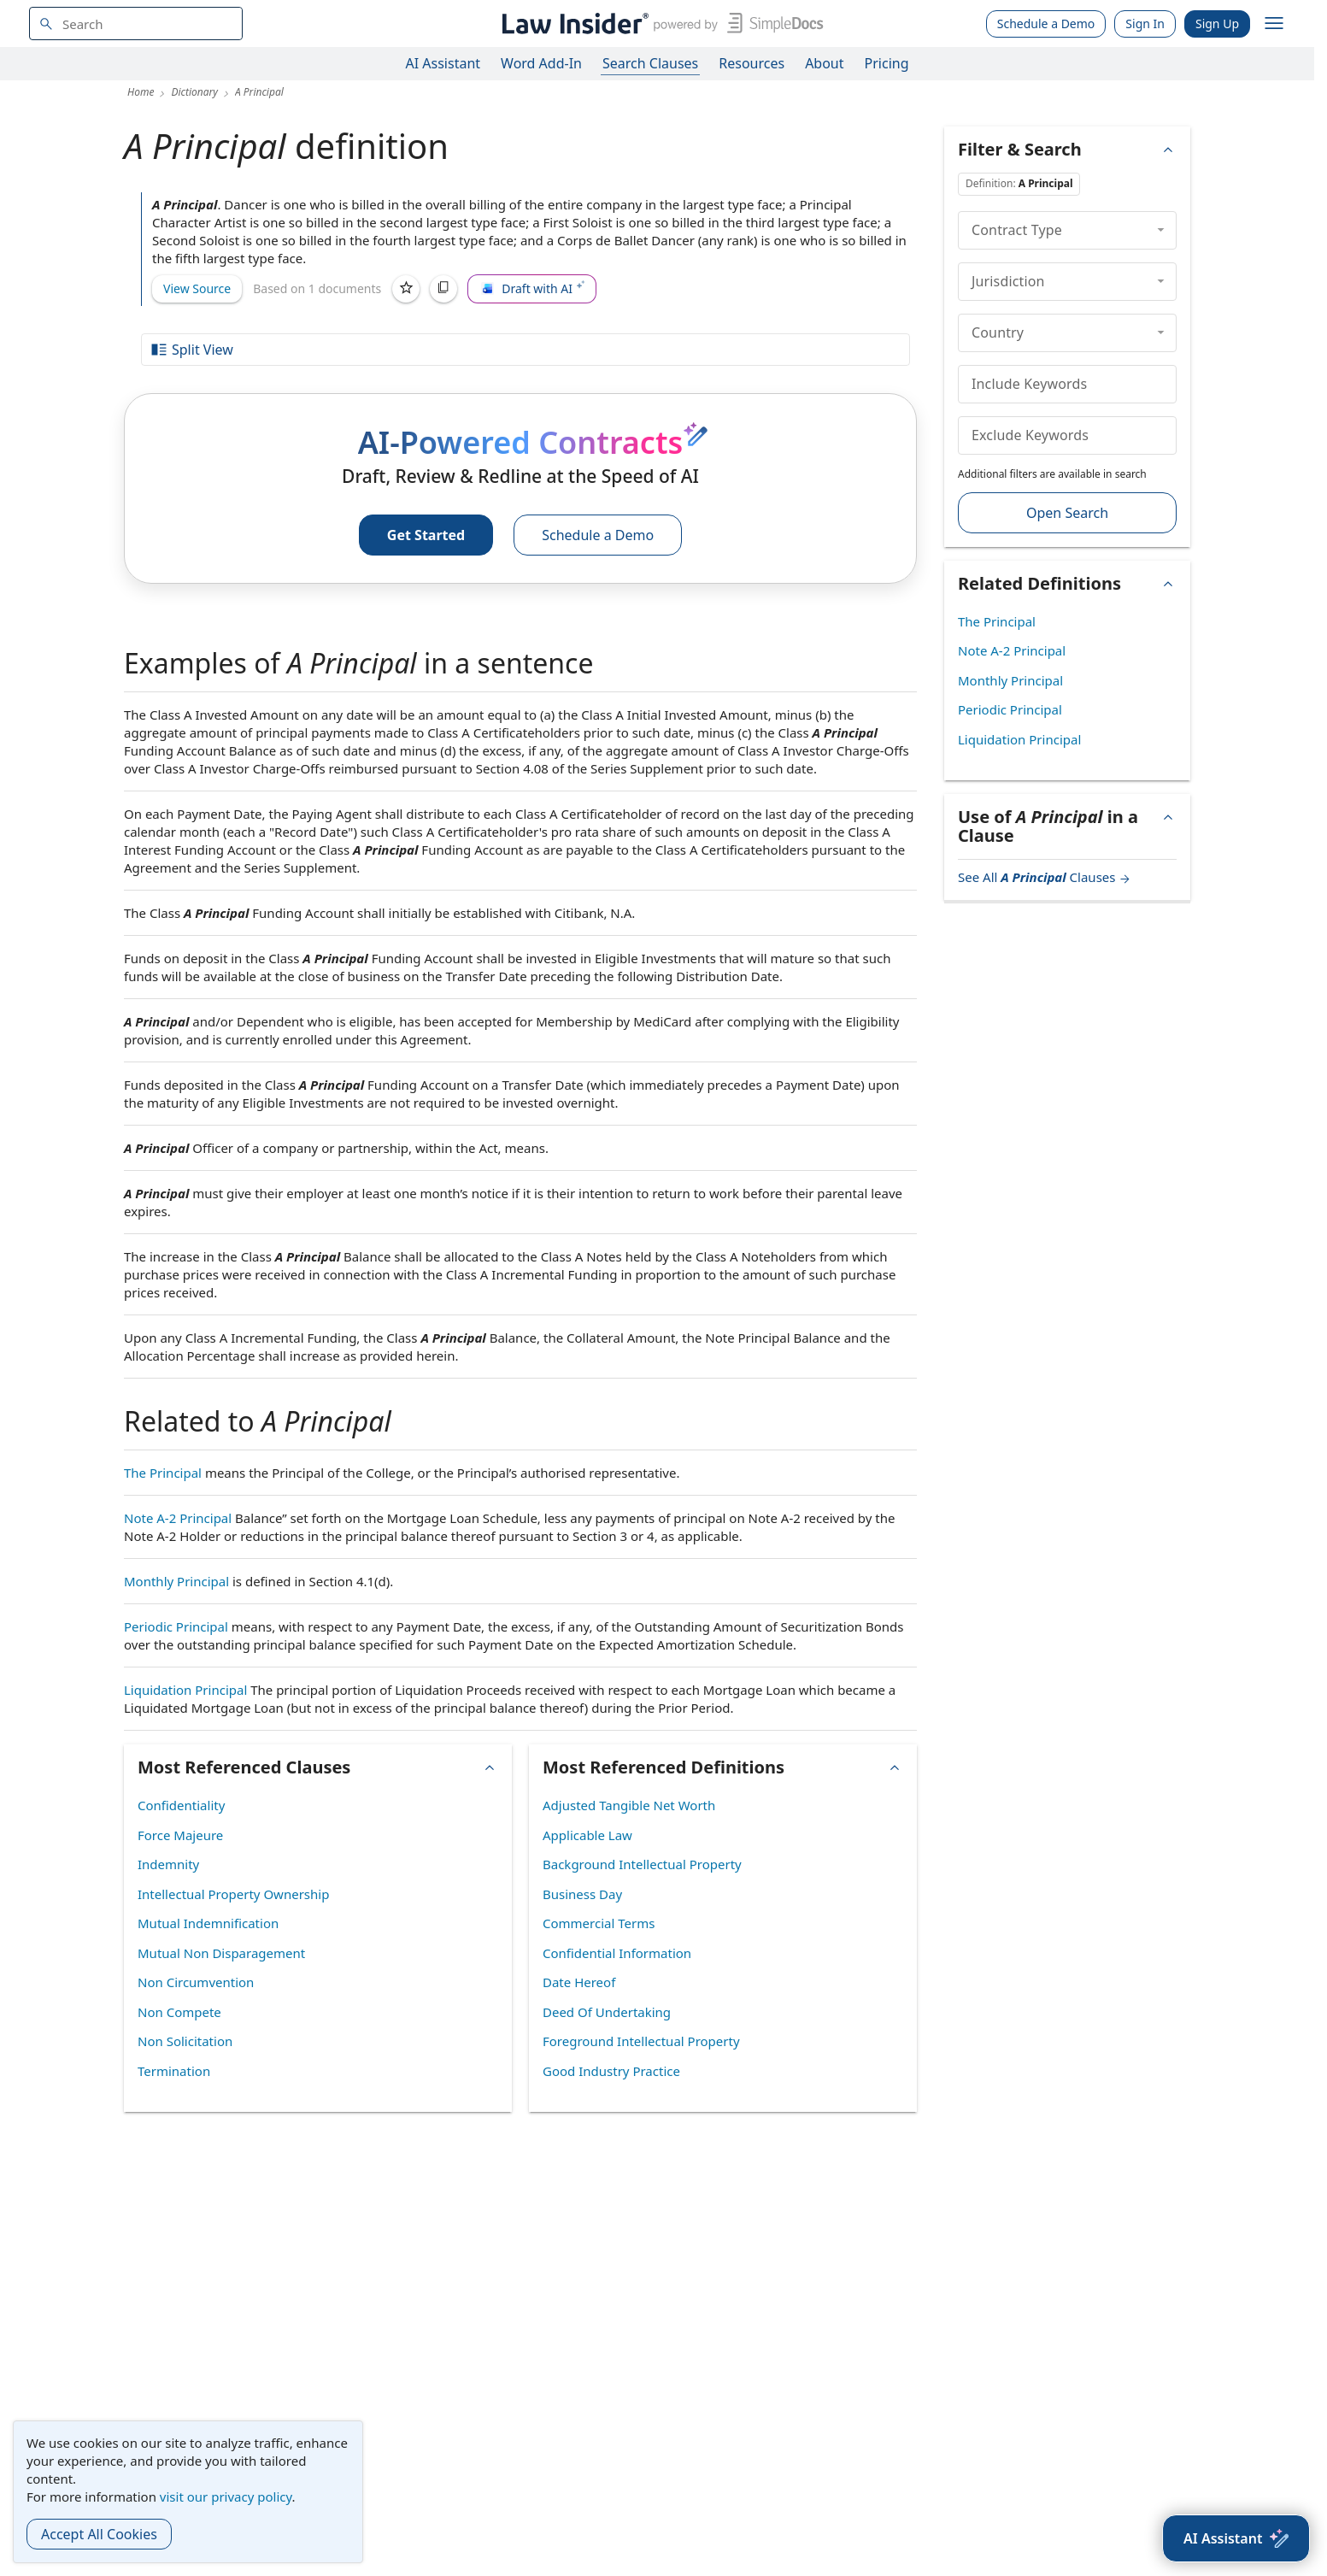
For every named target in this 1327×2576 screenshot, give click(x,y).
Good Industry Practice (611, 2070)
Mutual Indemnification (208, 1923)
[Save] (406, 289)
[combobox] (136, 23)
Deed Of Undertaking (607, 2011)
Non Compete (179, 2011)
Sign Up (1217, 23)
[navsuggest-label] (136, 23)
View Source (197, 288)
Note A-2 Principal (178, 1517)
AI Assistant (443, 63)
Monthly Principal (176, 1581)
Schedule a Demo (1046, 23)
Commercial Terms (599, 1923)
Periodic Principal (176, 1626)
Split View (191, 349)
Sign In (1145, 23)
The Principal (163, 1472)
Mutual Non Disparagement (221, 1952)
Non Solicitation (185, 2041)
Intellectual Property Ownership (233, 1894)
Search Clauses (650, 63)
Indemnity (168, 1864)
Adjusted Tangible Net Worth (629, 1805)
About (824, 63)
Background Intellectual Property (642, 1864)
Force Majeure (180, 1835)
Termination (174, 2070)
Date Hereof (579, 1982)
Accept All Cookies (99, 2534)
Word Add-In (541, 63)
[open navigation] (1274, 24)
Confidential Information (617, 1952)
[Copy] (443, 289)
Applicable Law (587, 1835)
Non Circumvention (196, 1982)
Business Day (582, 1894)
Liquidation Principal (185, 1689)
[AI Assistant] (1236, 2538)
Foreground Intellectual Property (641, 2041)
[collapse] (1160, 230)
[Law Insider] (659, 23)
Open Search (1067, 512)
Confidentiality (181, 1805)
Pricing (887, 63)
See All (1044, 876)
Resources (751, 63)
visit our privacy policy (226, 2496)
